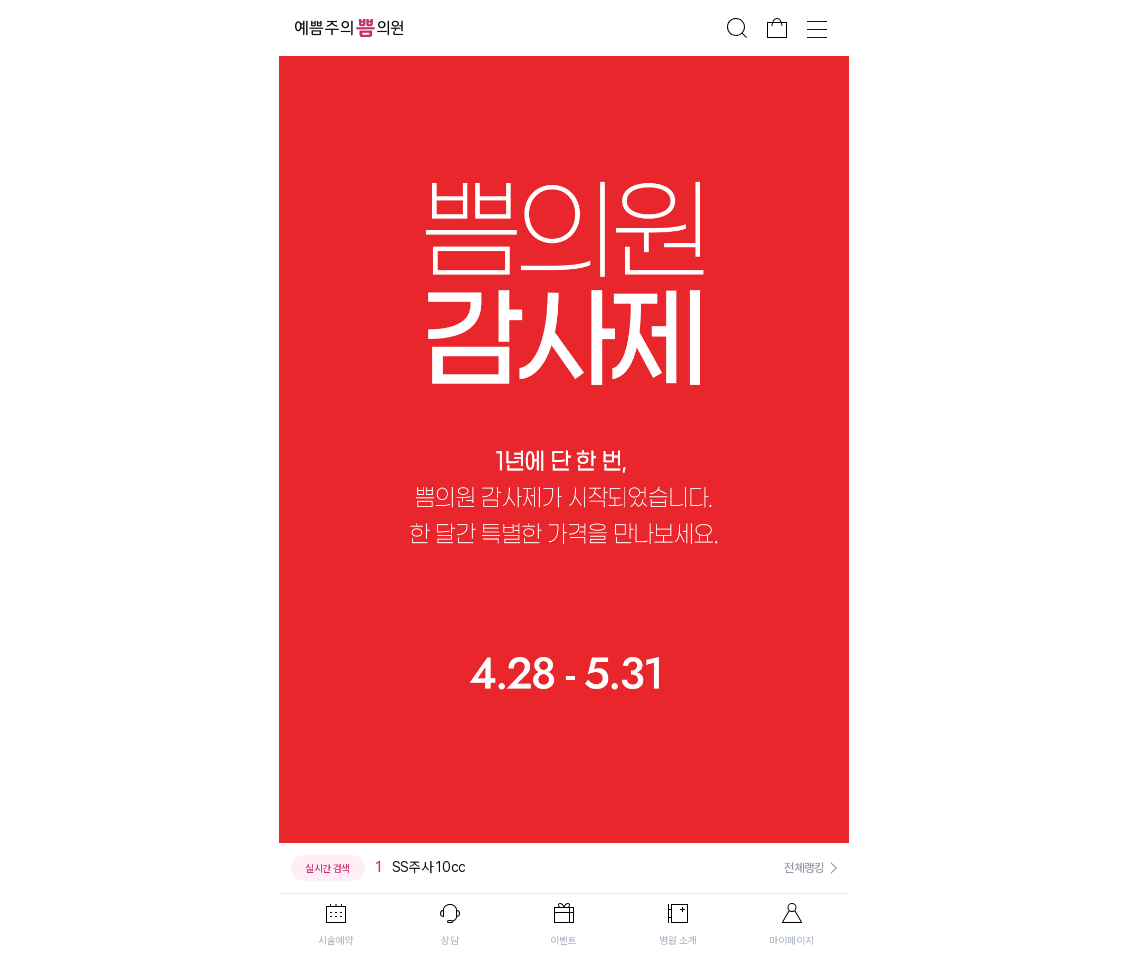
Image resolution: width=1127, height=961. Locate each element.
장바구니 (777, 28)
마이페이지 (791, 940)
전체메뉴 (817, 28)
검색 (737, 28)
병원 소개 (678, 940)
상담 (450, 940)
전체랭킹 (803, 868)
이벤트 (563, 940)
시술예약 (336, 940)
